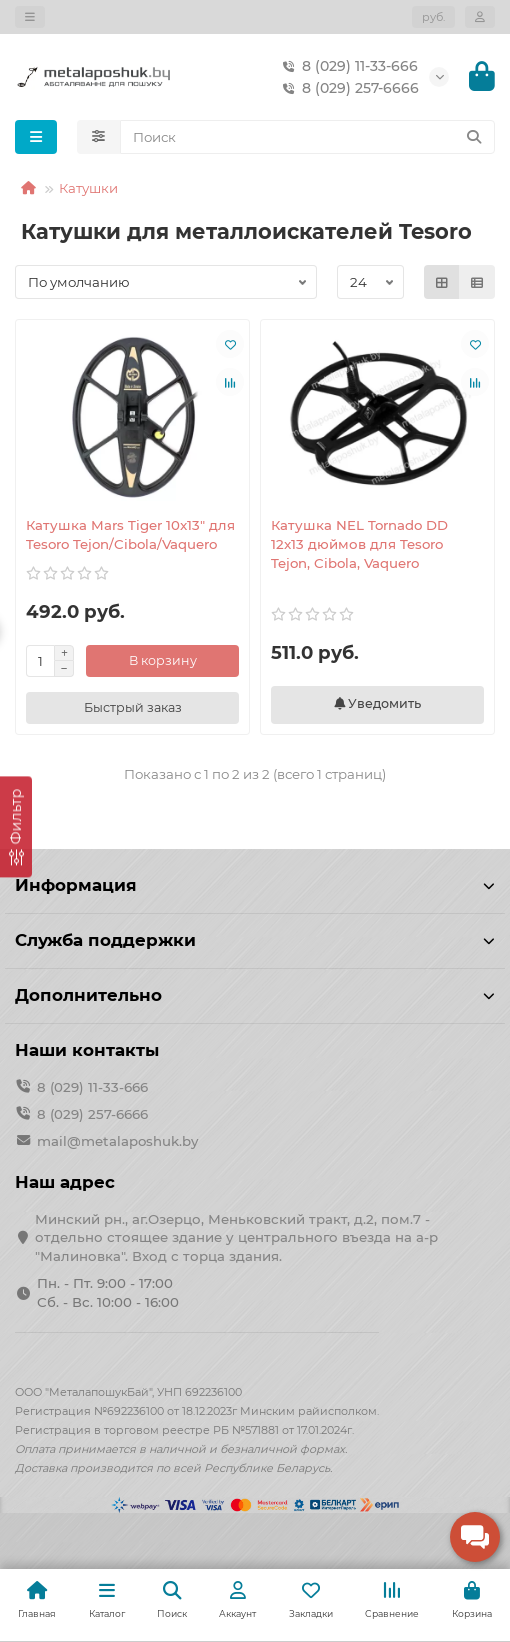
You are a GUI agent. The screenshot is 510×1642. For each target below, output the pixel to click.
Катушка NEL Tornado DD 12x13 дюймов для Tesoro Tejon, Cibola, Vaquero (359, 544)
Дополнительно (255, 995)
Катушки (88, 188)
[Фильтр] (16, 826)
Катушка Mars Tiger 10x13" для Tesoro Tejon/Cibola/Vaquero (130, 534)
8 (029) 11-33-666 (346, 66)
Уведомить (377, 703)
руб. (433, 17)
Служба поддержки (255, 940)
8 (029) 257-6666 (346, 88)
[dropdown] (30, 17)
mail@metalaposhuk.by (117, 1141)
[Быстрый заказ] (132, 708)
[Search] (308, 137)
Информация (255, 885)
